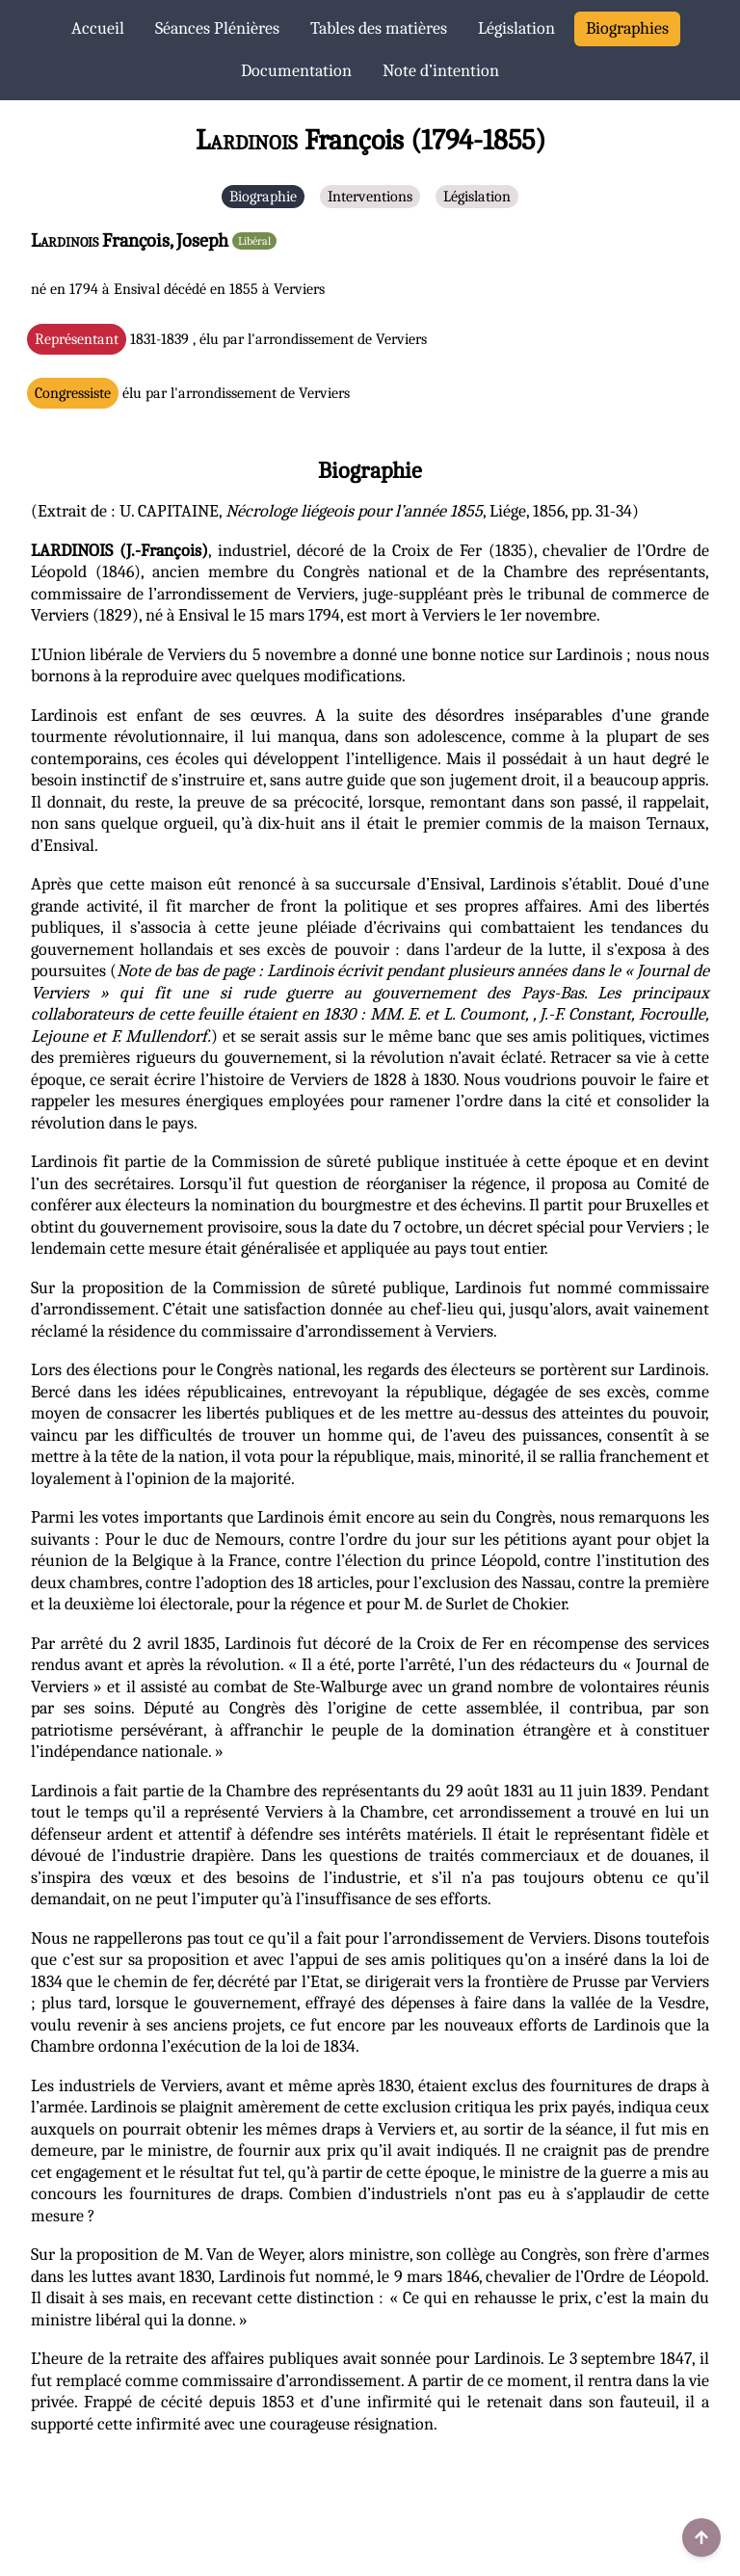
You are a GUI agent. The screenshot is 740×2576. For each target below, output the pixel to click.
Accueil (97, 28)
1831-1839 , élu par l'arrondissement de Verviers (231, 339)
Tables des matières (378, 28)
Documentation (296, 71)
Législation (516, 28)
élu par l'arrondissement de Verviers (192, 393)
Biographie (263, 196)
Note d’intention (441, 71)
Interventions (370, 196)
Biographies (627, 28)
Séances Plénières (217, 28)
